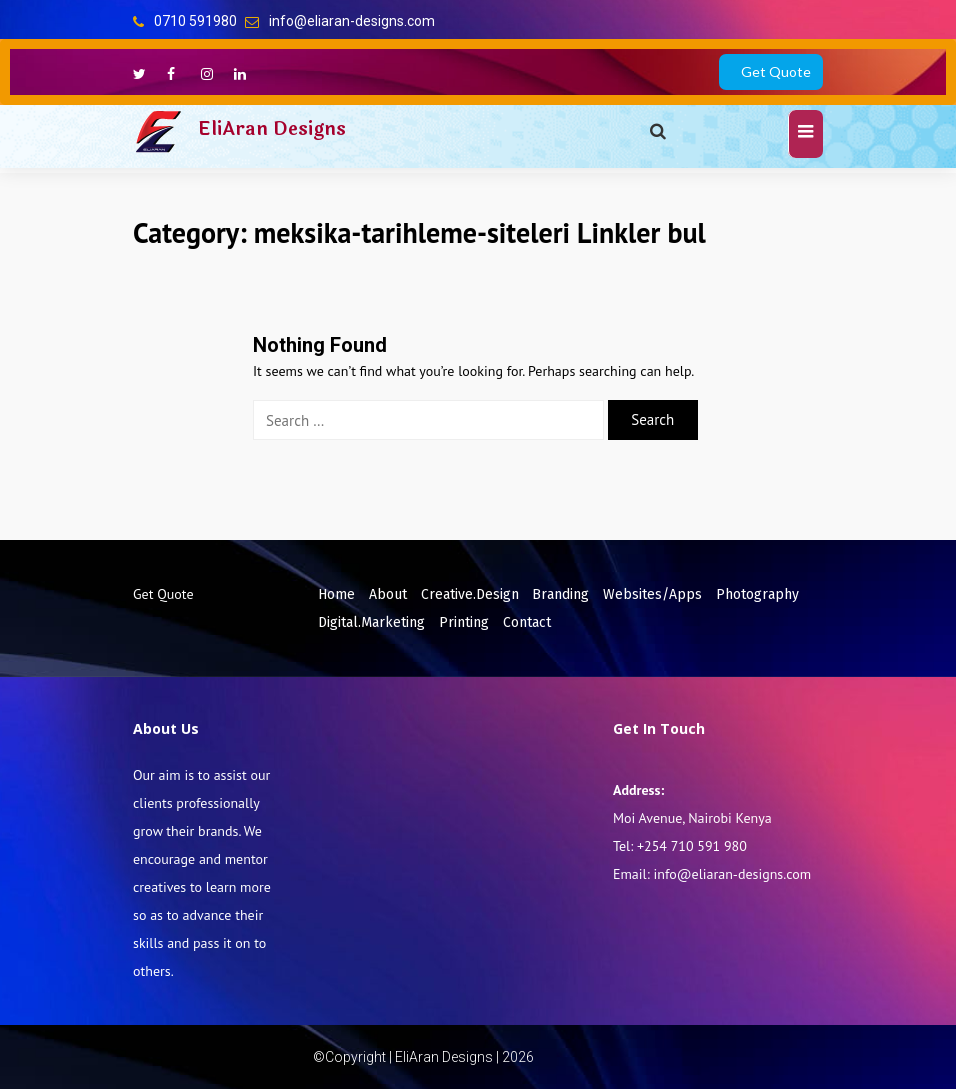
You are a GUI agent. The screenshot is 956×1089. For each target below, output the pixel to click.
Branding (560, 594)
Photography (757, 594)
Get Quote (776, 71)
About (388, 594)
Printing (464, 622)
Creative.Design (470, 594)
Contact (527, 622)
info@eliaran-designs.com (352, 21)
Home (336, 594)
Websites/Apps (652, 594)
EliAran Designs (272, 129)
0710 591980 (195, 21)
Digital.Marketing (371, 622)
